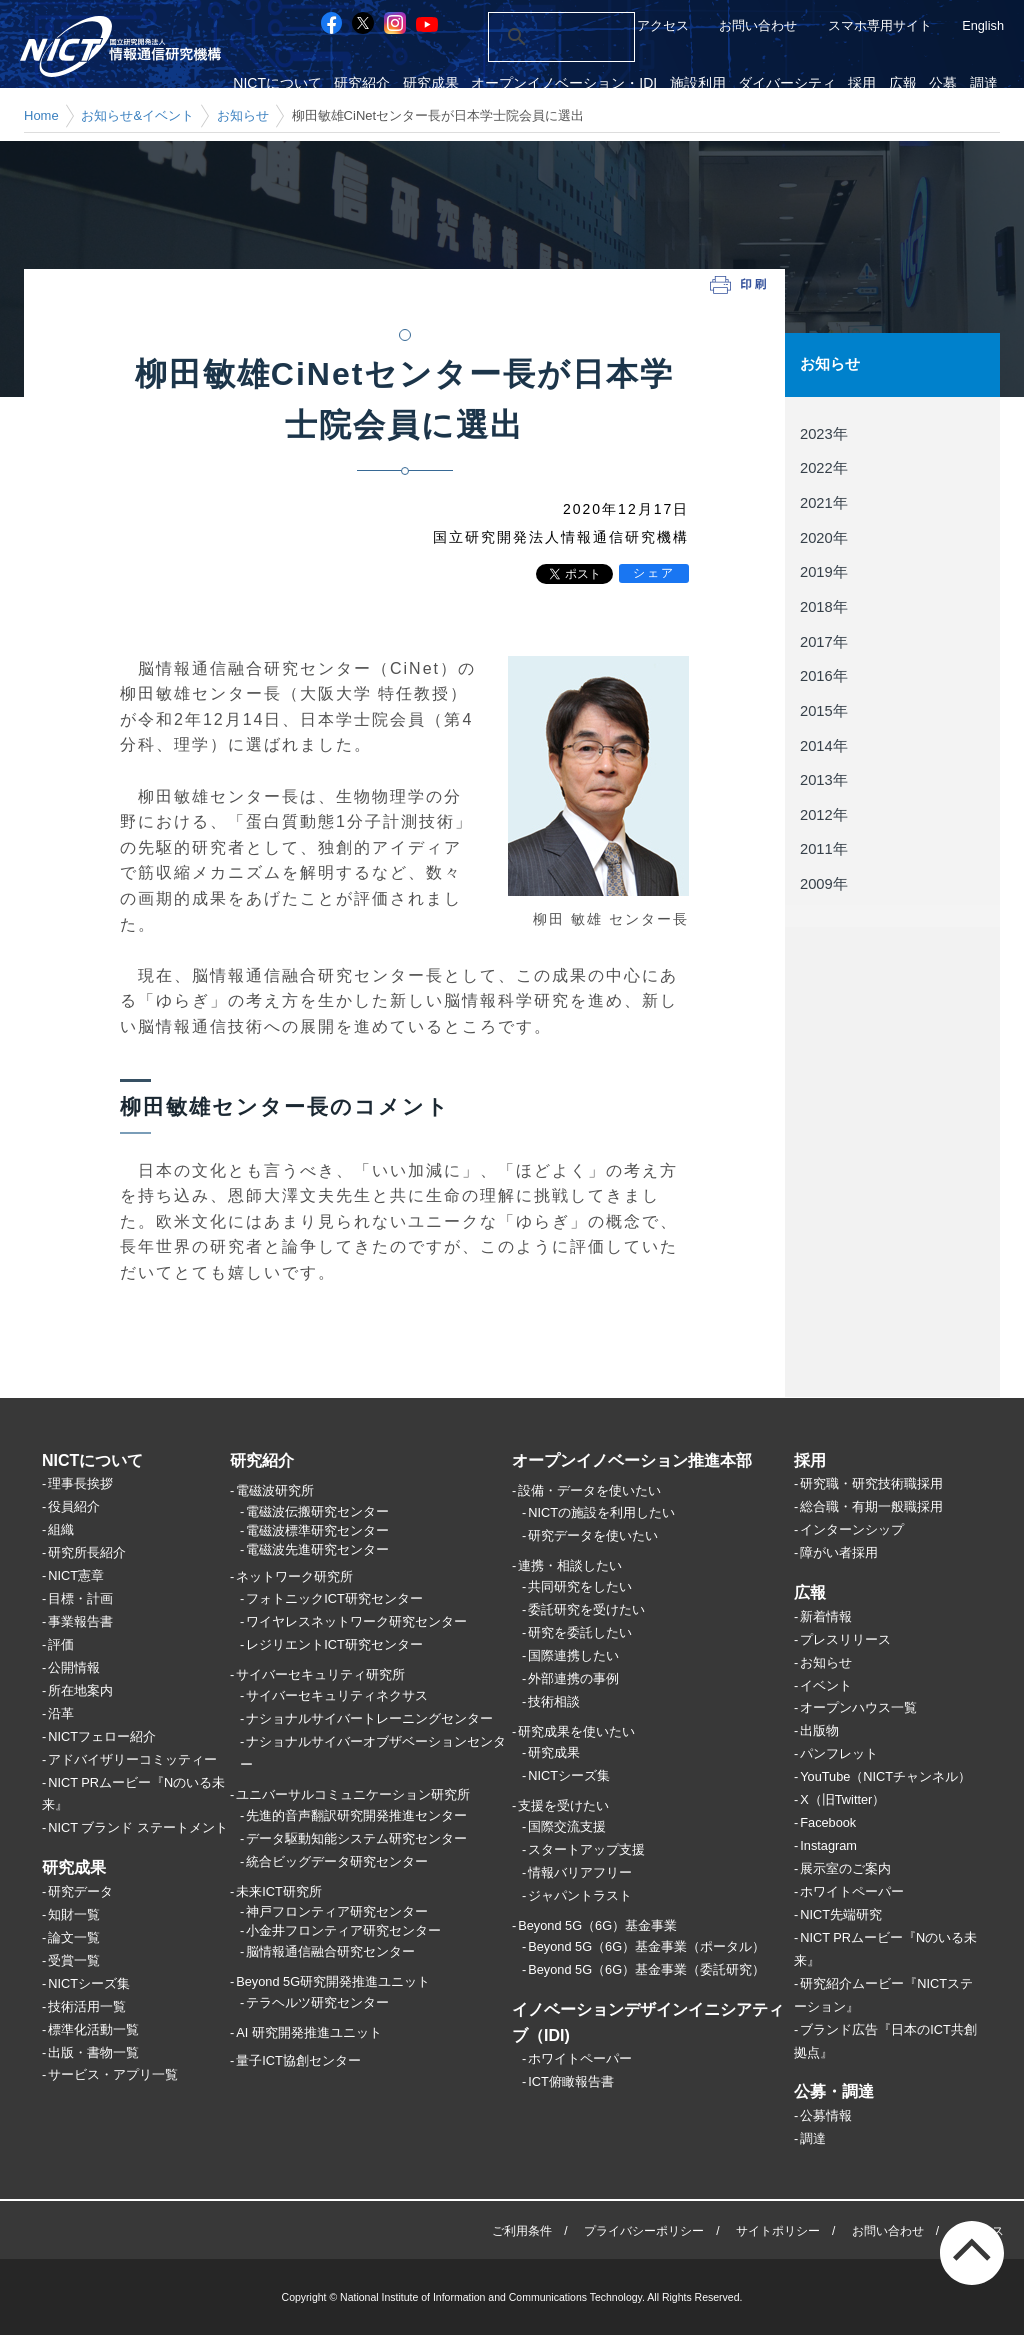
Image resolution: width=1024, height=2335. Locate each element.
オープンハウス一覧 (858, 1707)
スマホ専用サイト (880, 25)
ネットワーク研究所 (294, 1576)
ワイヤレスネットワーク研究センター (356, 1621)
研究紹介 (381, 83)
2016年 (824, 675)
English (983, 25)
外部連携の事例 (573, 1678)
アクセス (663, 25)
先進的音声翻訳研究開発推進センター (356, 1815)
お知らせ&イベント (137, 115)
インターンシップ (852, 1529)
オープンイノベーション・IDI (579, 83)
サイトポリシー (778, 2231)
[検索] (539, 37)
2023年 (824, 433)
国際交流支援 (567, 1826)
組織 (61, 1529)
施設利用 (710, 83)
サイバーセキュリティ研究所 (320, 1674)
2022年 (824, 468)
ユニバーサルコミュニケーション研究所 (353, 1794)
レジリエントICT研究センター (334, 1644)
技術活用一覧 (87, 2006)
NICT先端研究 (841, 1914)
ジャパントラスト (580, 1895)
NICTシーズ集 (89, 1983)
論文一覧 (74, 1937)
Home (41, 115)
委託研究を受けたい (586, 1609)
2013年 (824, 779)
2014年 (824, 744)
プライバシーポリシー (644, 2231)
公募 (947, 83)
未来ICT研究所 (279, 1891)
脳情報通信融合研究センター (330, 1951)
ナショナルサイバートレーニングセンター (369, 1718)
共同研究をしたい (580, 1586)
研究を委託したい (580, 1632)
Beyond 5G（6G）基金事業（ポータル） (646, 1946)
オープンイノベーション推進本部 (632, 1460)
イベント (826, 1685)
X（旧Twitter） (842, 1799)
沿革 (61, 1713)
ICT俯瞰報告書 (571, 2081)
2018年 (824, 606)
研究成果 (447, 83)
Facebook (828, 1822)
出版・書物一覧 (93, 2052)
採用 (870, 83)
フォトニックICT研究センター (334, 1598)
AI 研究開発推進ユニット (309, 2032)
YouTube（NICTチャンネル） (885, 1776)
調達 (985, 83)
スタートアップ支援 (586, 1849)
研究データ (80, 1891)
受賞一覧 (74, 1960)
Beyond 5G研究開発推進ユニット (333, 1981)
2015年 (824, 710)
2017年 (824, 641)
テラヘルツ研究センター (317, 2002)
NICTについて (298, 83)
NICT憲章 (76, 1575)
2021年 (824, 502)
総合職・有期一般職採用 (871, 1506)
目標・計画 (80, 1598)
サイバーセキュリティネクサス (337, 1695)
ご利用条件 (522, 2231)
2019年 (824, 572)
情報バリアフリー (580, 1872)
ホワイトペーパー (580, 2058)
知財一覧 (74, 1914)
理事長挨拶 (80, 1483)
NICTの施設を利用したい (601, 1512)
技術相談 (554, 1701)
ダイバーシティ (797, 83)
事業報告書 (80, 1621)
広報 (908, 83)
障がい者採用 (839, 1552)
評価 (61, 1644)
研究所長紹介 (87, 1552)
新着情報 (826, 1616)
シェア (654, 573)
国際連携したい (573, 1655)
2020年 (824, 537)
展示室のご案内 (845, 1868)
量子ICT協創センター (298, 2060)
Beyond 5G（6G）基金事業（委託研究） (646, 1969)
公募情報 (826, 2115)
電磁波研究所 (275, 1490)
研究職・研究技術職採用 (871, 1483)
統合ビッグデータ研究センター (337, 1861)
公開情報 (74, 1667)
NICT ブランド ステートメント (138, 1827)
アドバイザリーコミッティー (132, 1759)
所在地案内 (80, 1690)
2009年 (824, 883)
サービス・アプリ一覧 (113, 2074)
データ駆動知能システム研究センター (356, 1838)
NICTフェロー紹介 (102, 1736)
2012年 (824, 814)
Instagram (828, 1845)
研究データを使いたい (593, 1535)
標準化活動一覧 (93, 2029)
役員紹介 (74, 1506)
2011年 (824, 848)
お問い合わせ (758, 25)
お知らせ (243, 115)
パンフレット (839, 1753)
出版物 (819, 1730)
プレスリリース (845, 1639)
